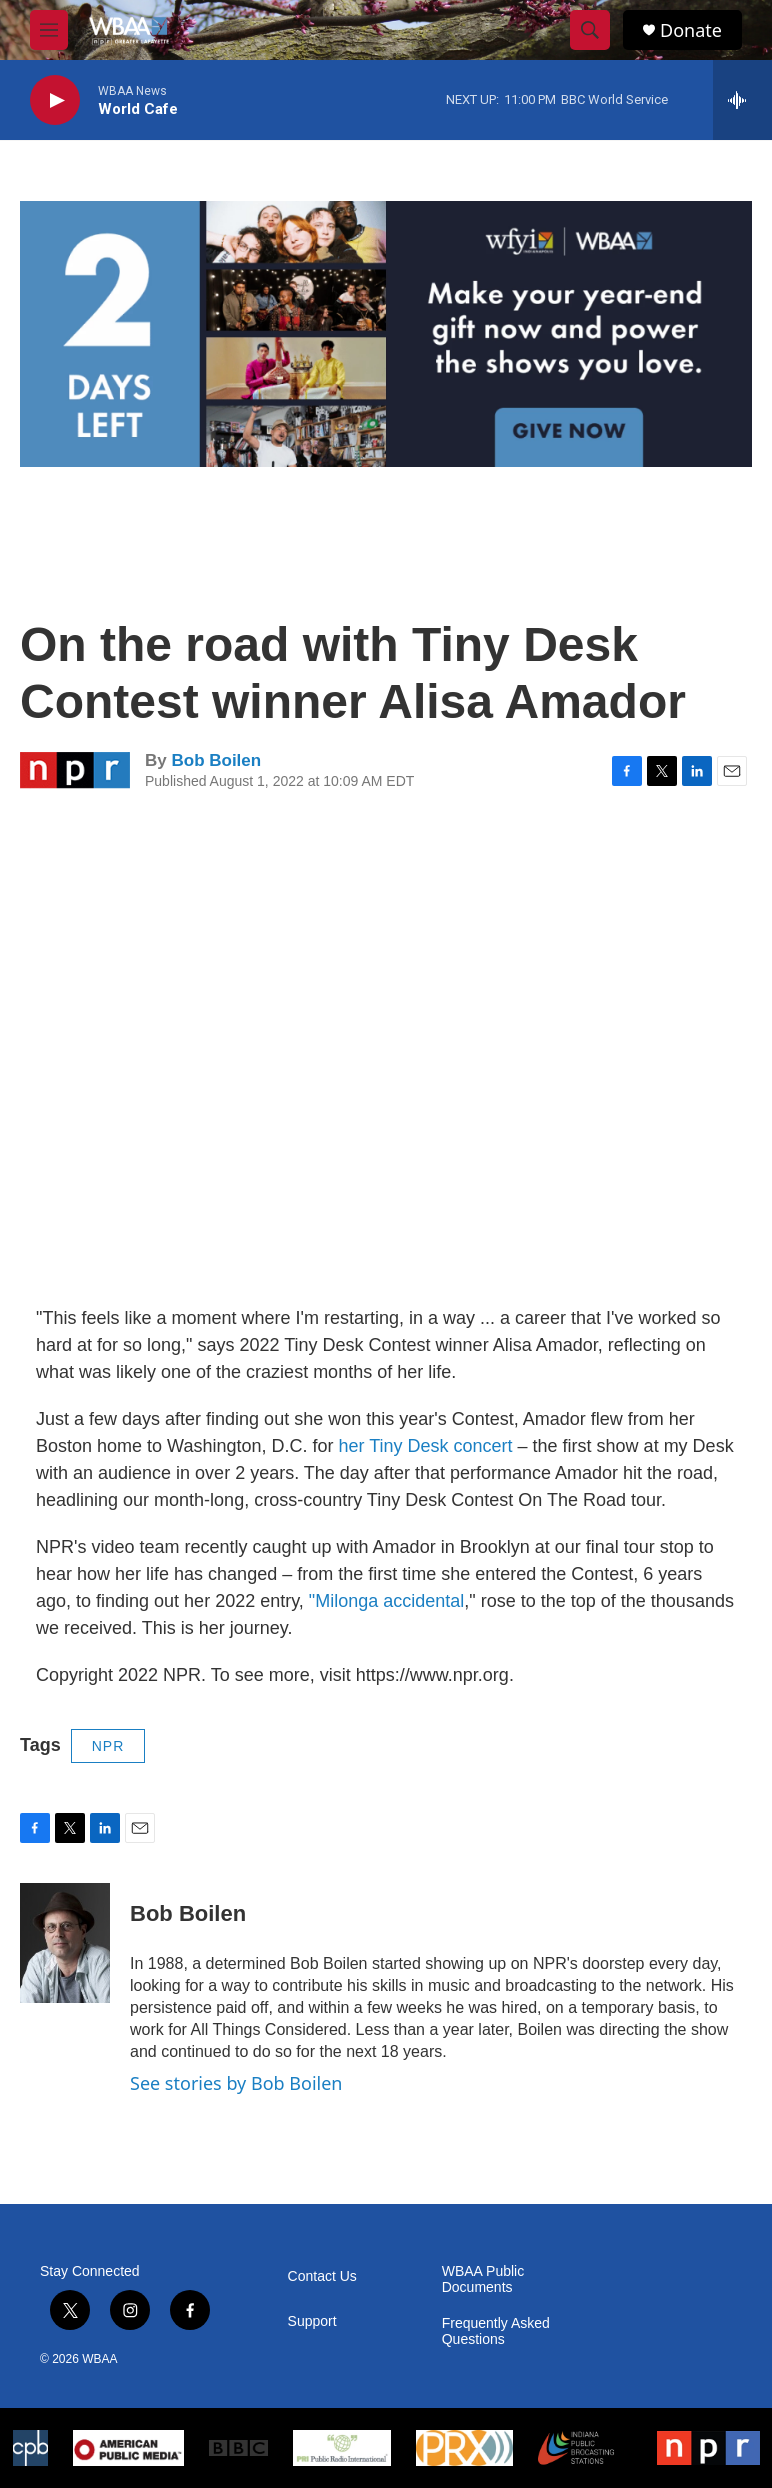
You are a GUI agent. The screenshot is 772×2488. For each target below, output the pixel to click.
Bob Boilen (216, 760)
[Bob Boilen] (65, 1943)
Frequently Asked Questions (496, 2331)
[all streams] (742, 100)
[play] (55, 100)
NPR (108, 1746)
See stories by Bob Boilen (236, 2083)
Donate (691, 30)
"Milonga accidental (386, 1601)
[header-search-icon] (590, 30)
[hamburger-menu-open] (49, 30)
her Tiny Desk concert (425, 1446)
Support (312, 2321)
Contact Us (322, 2276)
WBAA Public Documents (483, 2279)
